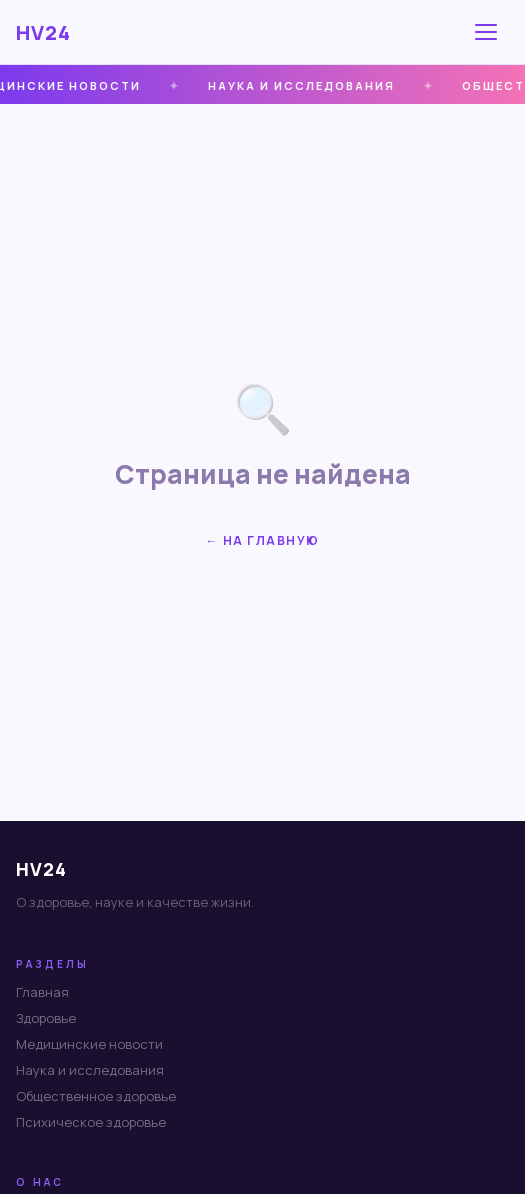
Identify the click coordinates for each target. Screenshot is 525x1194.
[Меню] (489, 32)
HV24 (43, 32)
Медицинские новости (89, 1044)
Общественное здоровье (96, 1096)
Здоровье (46, 1018)
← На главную (263, 540)
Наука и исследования (90, 1070)
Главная (42, 992)
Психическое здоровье (91, 1122)
